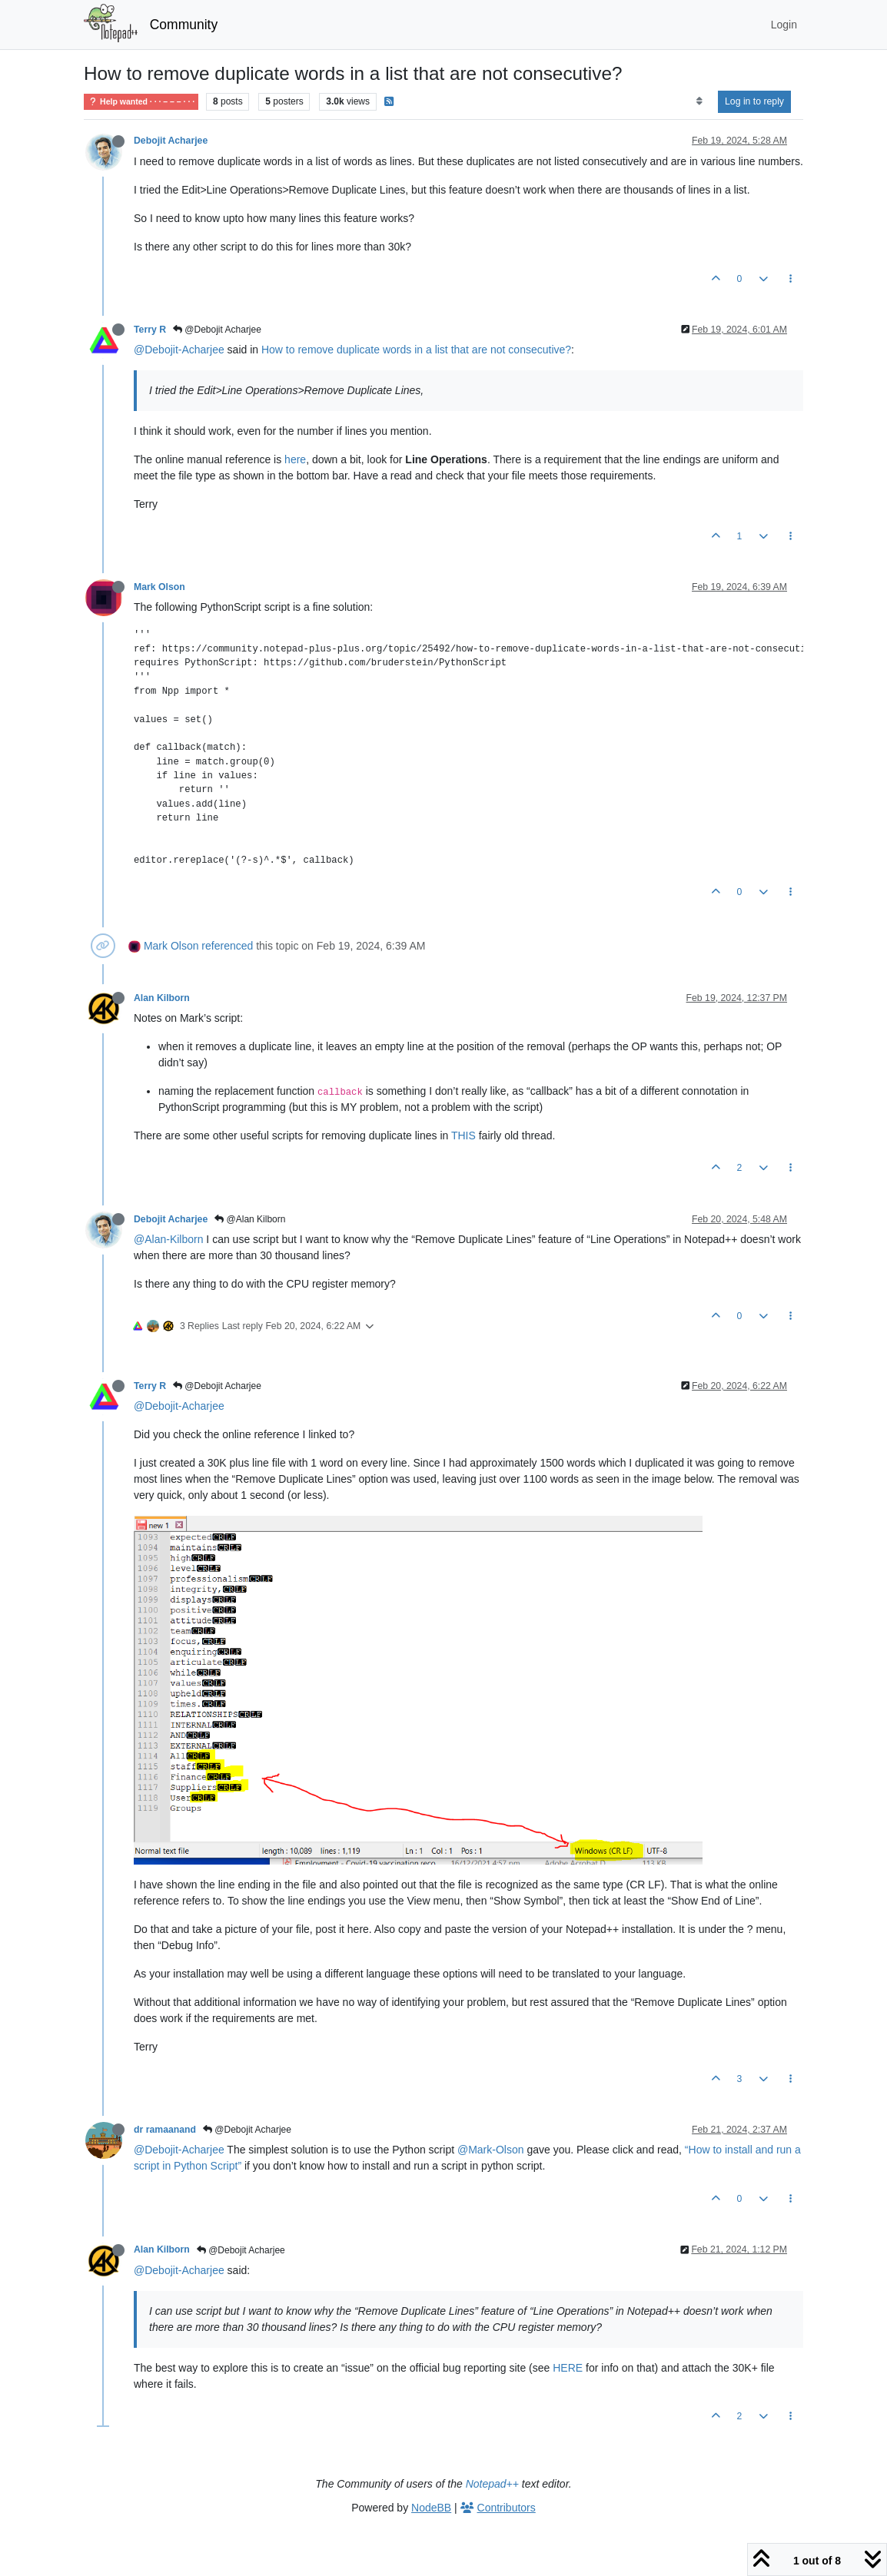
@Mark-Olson (490, 2149)
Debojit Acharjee (171, 140)
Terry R (150, 329)
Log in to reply (754, 101)
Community (184, 24)
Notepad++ (492, 2484)
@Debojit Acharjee (217, 329)
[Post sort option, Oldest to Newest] (699, 101)
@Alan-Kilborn (168, 1239)
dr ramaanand (165, 2129)
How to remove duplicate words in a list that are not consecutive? (416, 349)
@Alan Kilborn (249, 1219)
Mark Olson (159, 587)
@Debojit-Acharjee (179, 349)
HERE (568, 2368)
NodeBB (431, 2507)
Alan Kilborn (162, 998)
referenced (227, 946)
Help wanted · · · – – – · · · (141, 102)
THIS (463, 1135)
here (295, 459)
